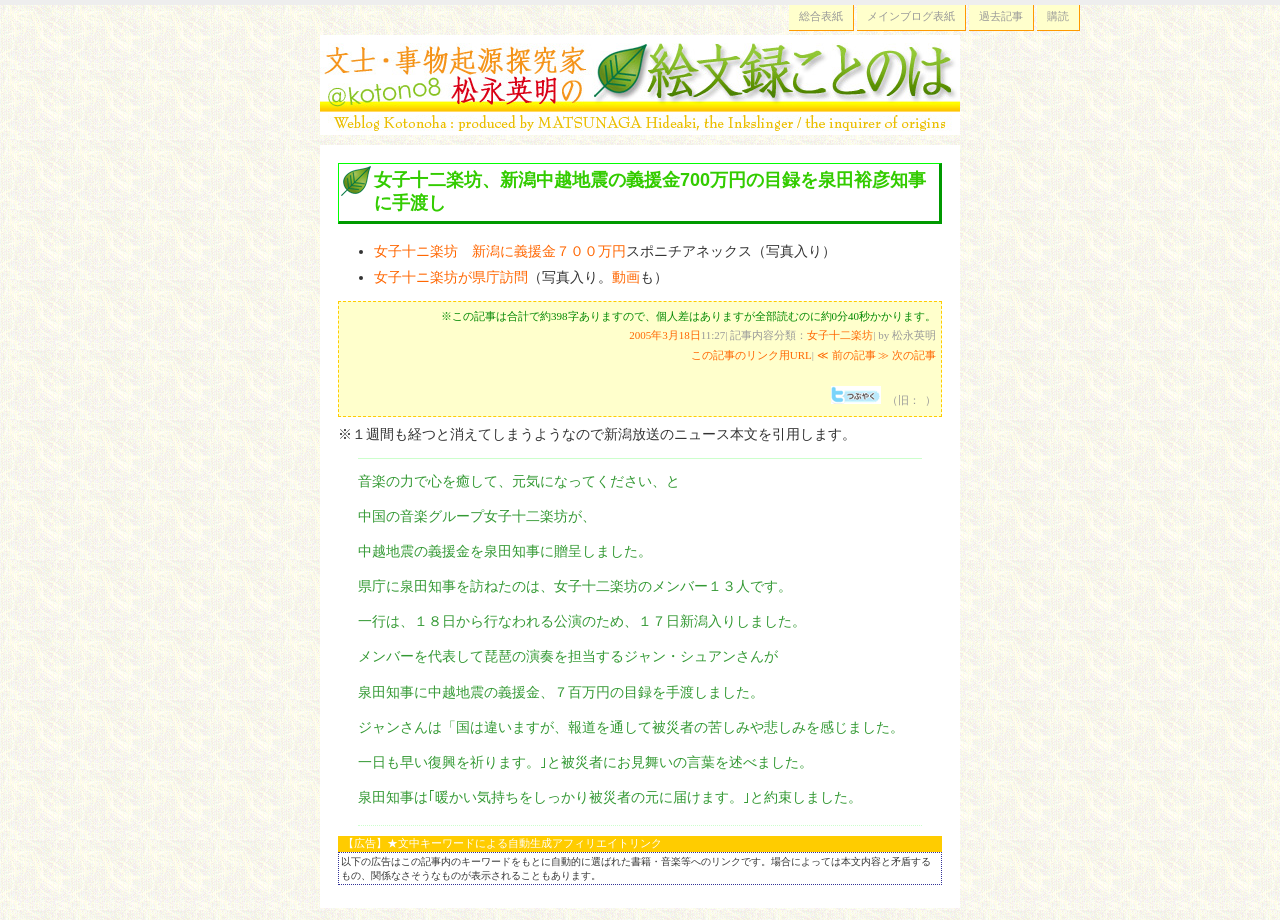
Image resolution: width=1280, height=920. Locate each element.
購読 (1058, 16)
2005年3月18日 (665, 335)
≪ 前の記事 (846, 355)
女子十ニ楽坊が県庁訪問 (451, 277)
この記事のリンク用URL (751, 355)
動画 (626, 277)
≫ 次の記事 (907, 355)
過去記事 (1001, 16)
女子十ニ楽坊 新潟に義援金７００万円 (500, 251)
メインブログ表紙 (911, 16)
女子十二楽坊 (840, 335)
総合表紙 (821, 16)
